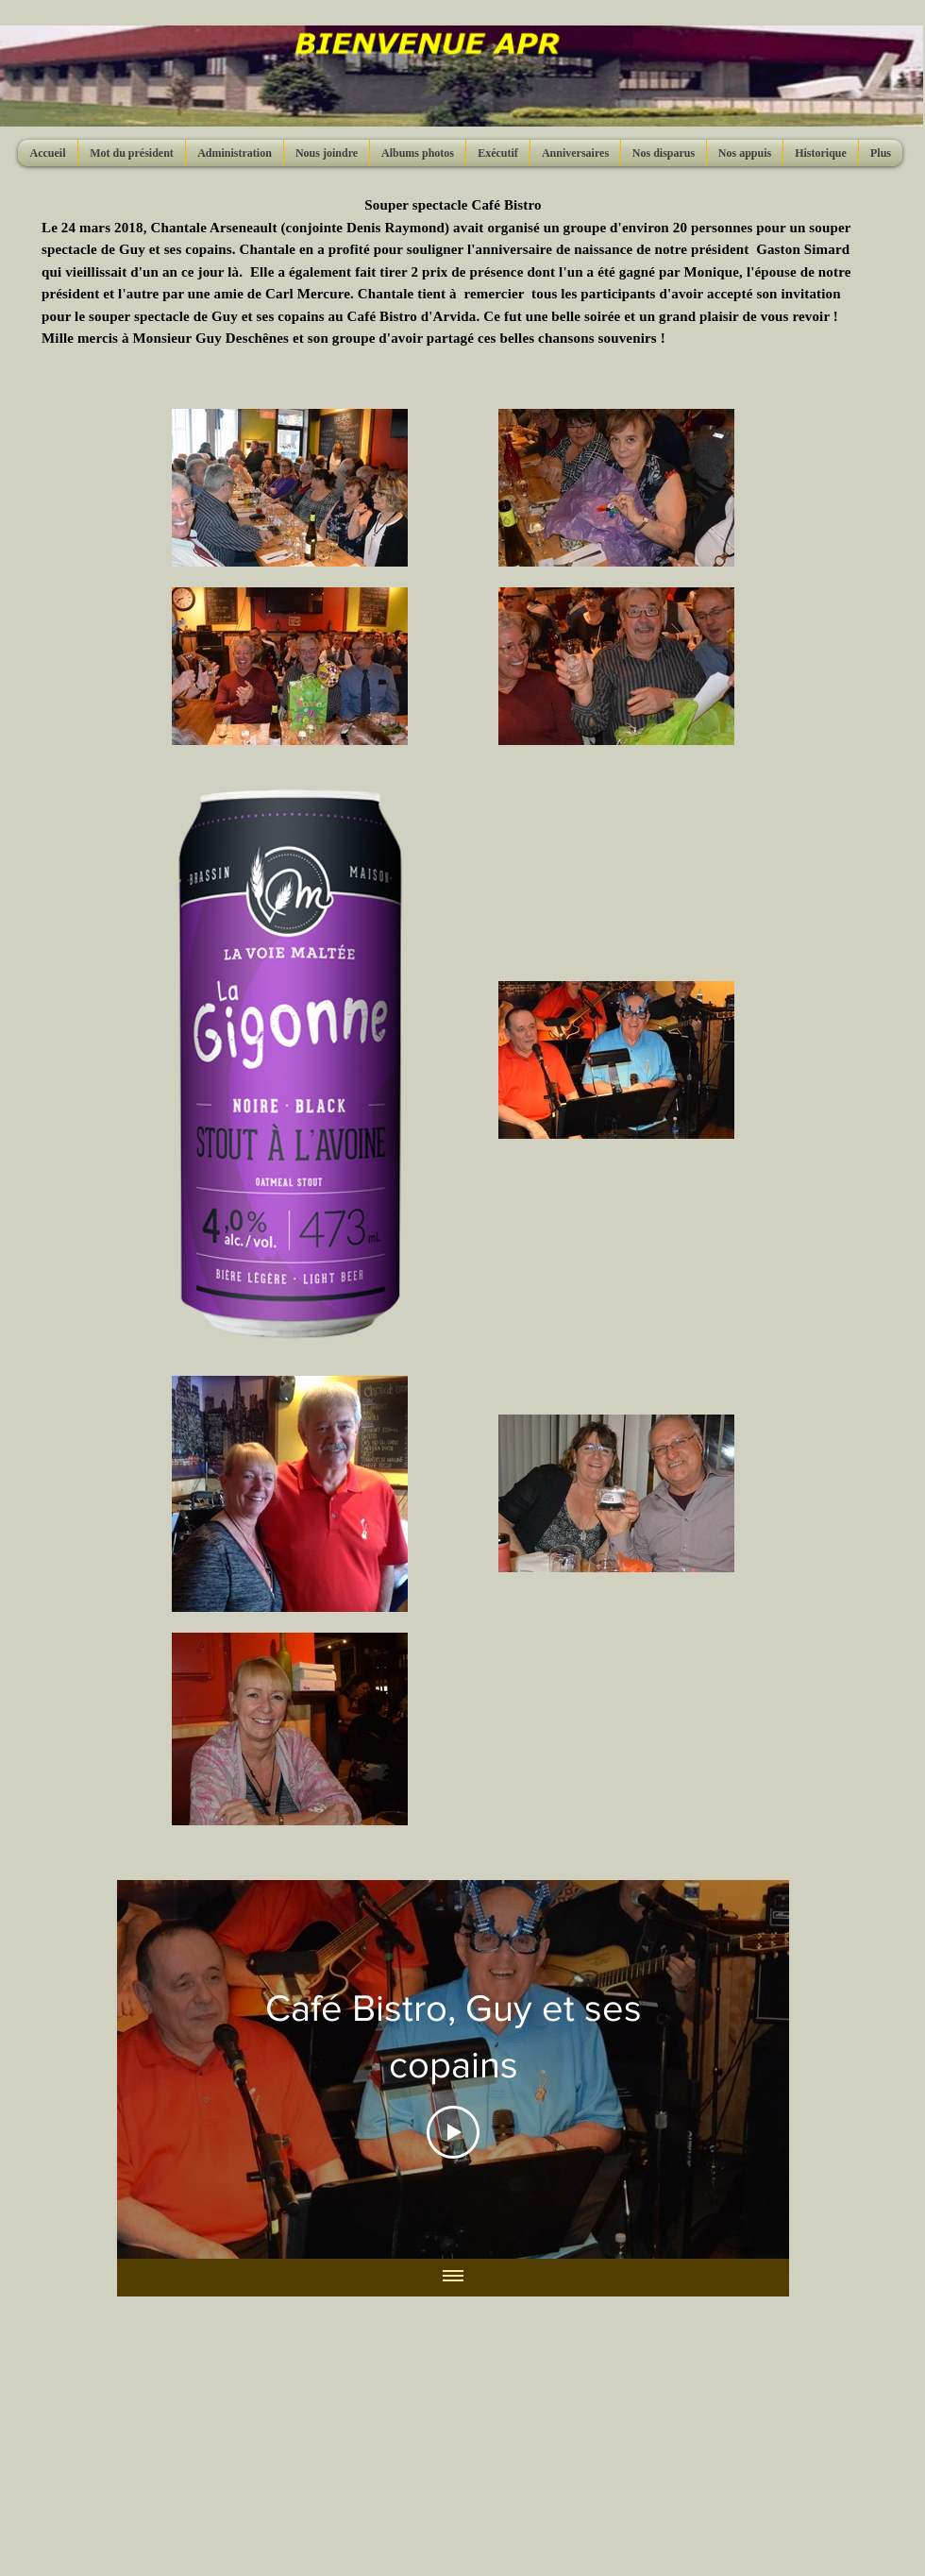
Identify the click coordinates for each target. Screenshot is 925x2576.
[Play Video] (453, 2132)
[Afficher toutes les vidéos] (453, 2277)
